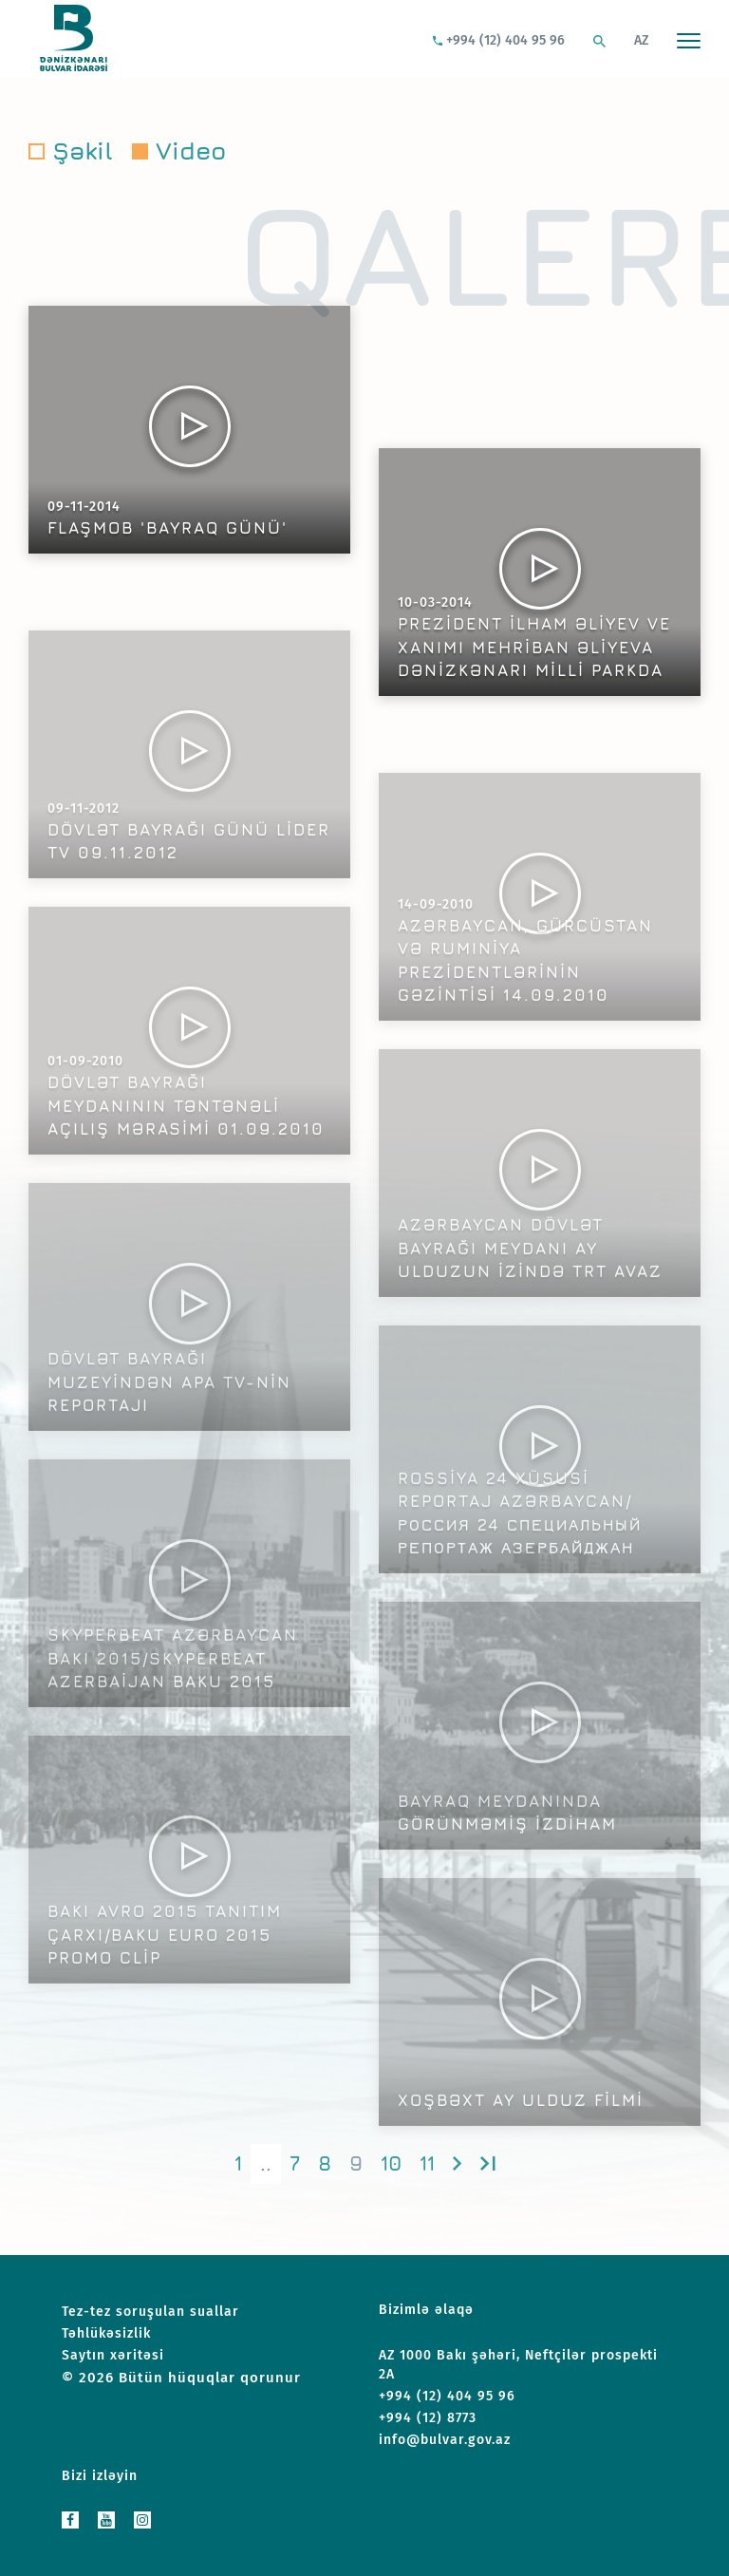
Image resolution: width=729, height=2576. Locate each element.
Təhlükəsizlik (106, 2333)
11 (427, 2163)
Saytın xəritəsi (113, 2355)
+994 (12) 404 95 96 (499, 40)
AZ (641, 40)
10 (391, 2163)
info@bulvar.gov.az (445, 2440)
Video (191, 150)
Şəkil (82, 150)
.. (265, 2163)
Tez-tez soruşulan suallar (150, 2311)
